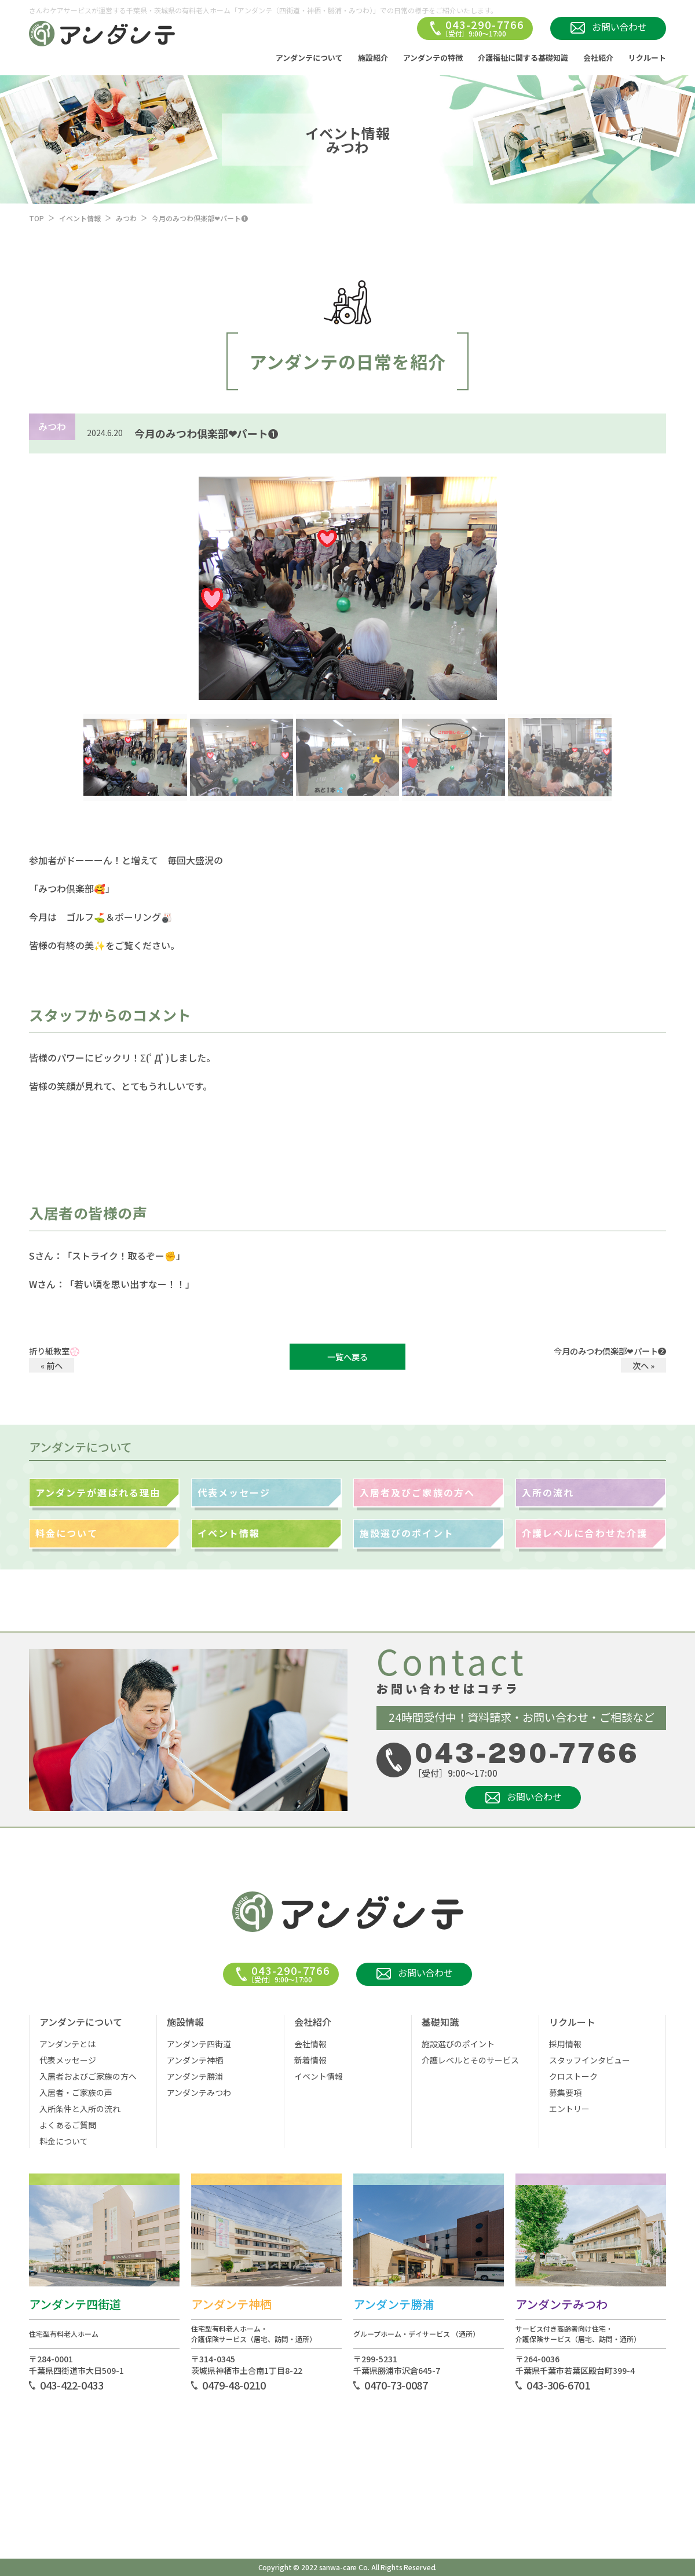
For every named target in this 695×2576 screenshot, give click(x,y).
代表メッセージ (234, 1492)
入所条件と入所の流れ (79, 2108)
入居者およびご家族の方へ (88, 2076)
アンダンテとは (67, 2044)
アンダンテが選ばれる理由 (97, 1492)
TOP (36, 218)
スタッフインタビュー (589, 2060)
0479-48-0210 (234, 2384)
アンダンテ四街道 (199, 2044)
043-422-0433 (72, 2384)
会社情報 (310, 2044)
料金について (66, 1533)
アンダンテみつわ (199, 2092)
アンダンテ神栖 (195, 2060)
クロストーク (573, 2076)
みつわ (126, 218)
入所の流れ (548, 1492)
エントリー (569, 2108)
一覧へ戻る (347, 1357)
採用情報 (565, 2044)
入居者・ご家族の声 (75, 2092)
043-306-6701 (558, 2384)
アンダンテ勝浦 (195, 2076)
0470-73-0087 (396, 2384)
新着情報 (310, 2060)
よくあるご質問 (67, 2125)
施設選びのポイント (407, 1533)
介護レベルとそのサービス (470, 2060)
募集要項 (565, 2092)
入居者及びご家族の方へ (417, 1492)
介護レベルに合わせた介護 (585, 1533)
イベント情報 (80, 218)
